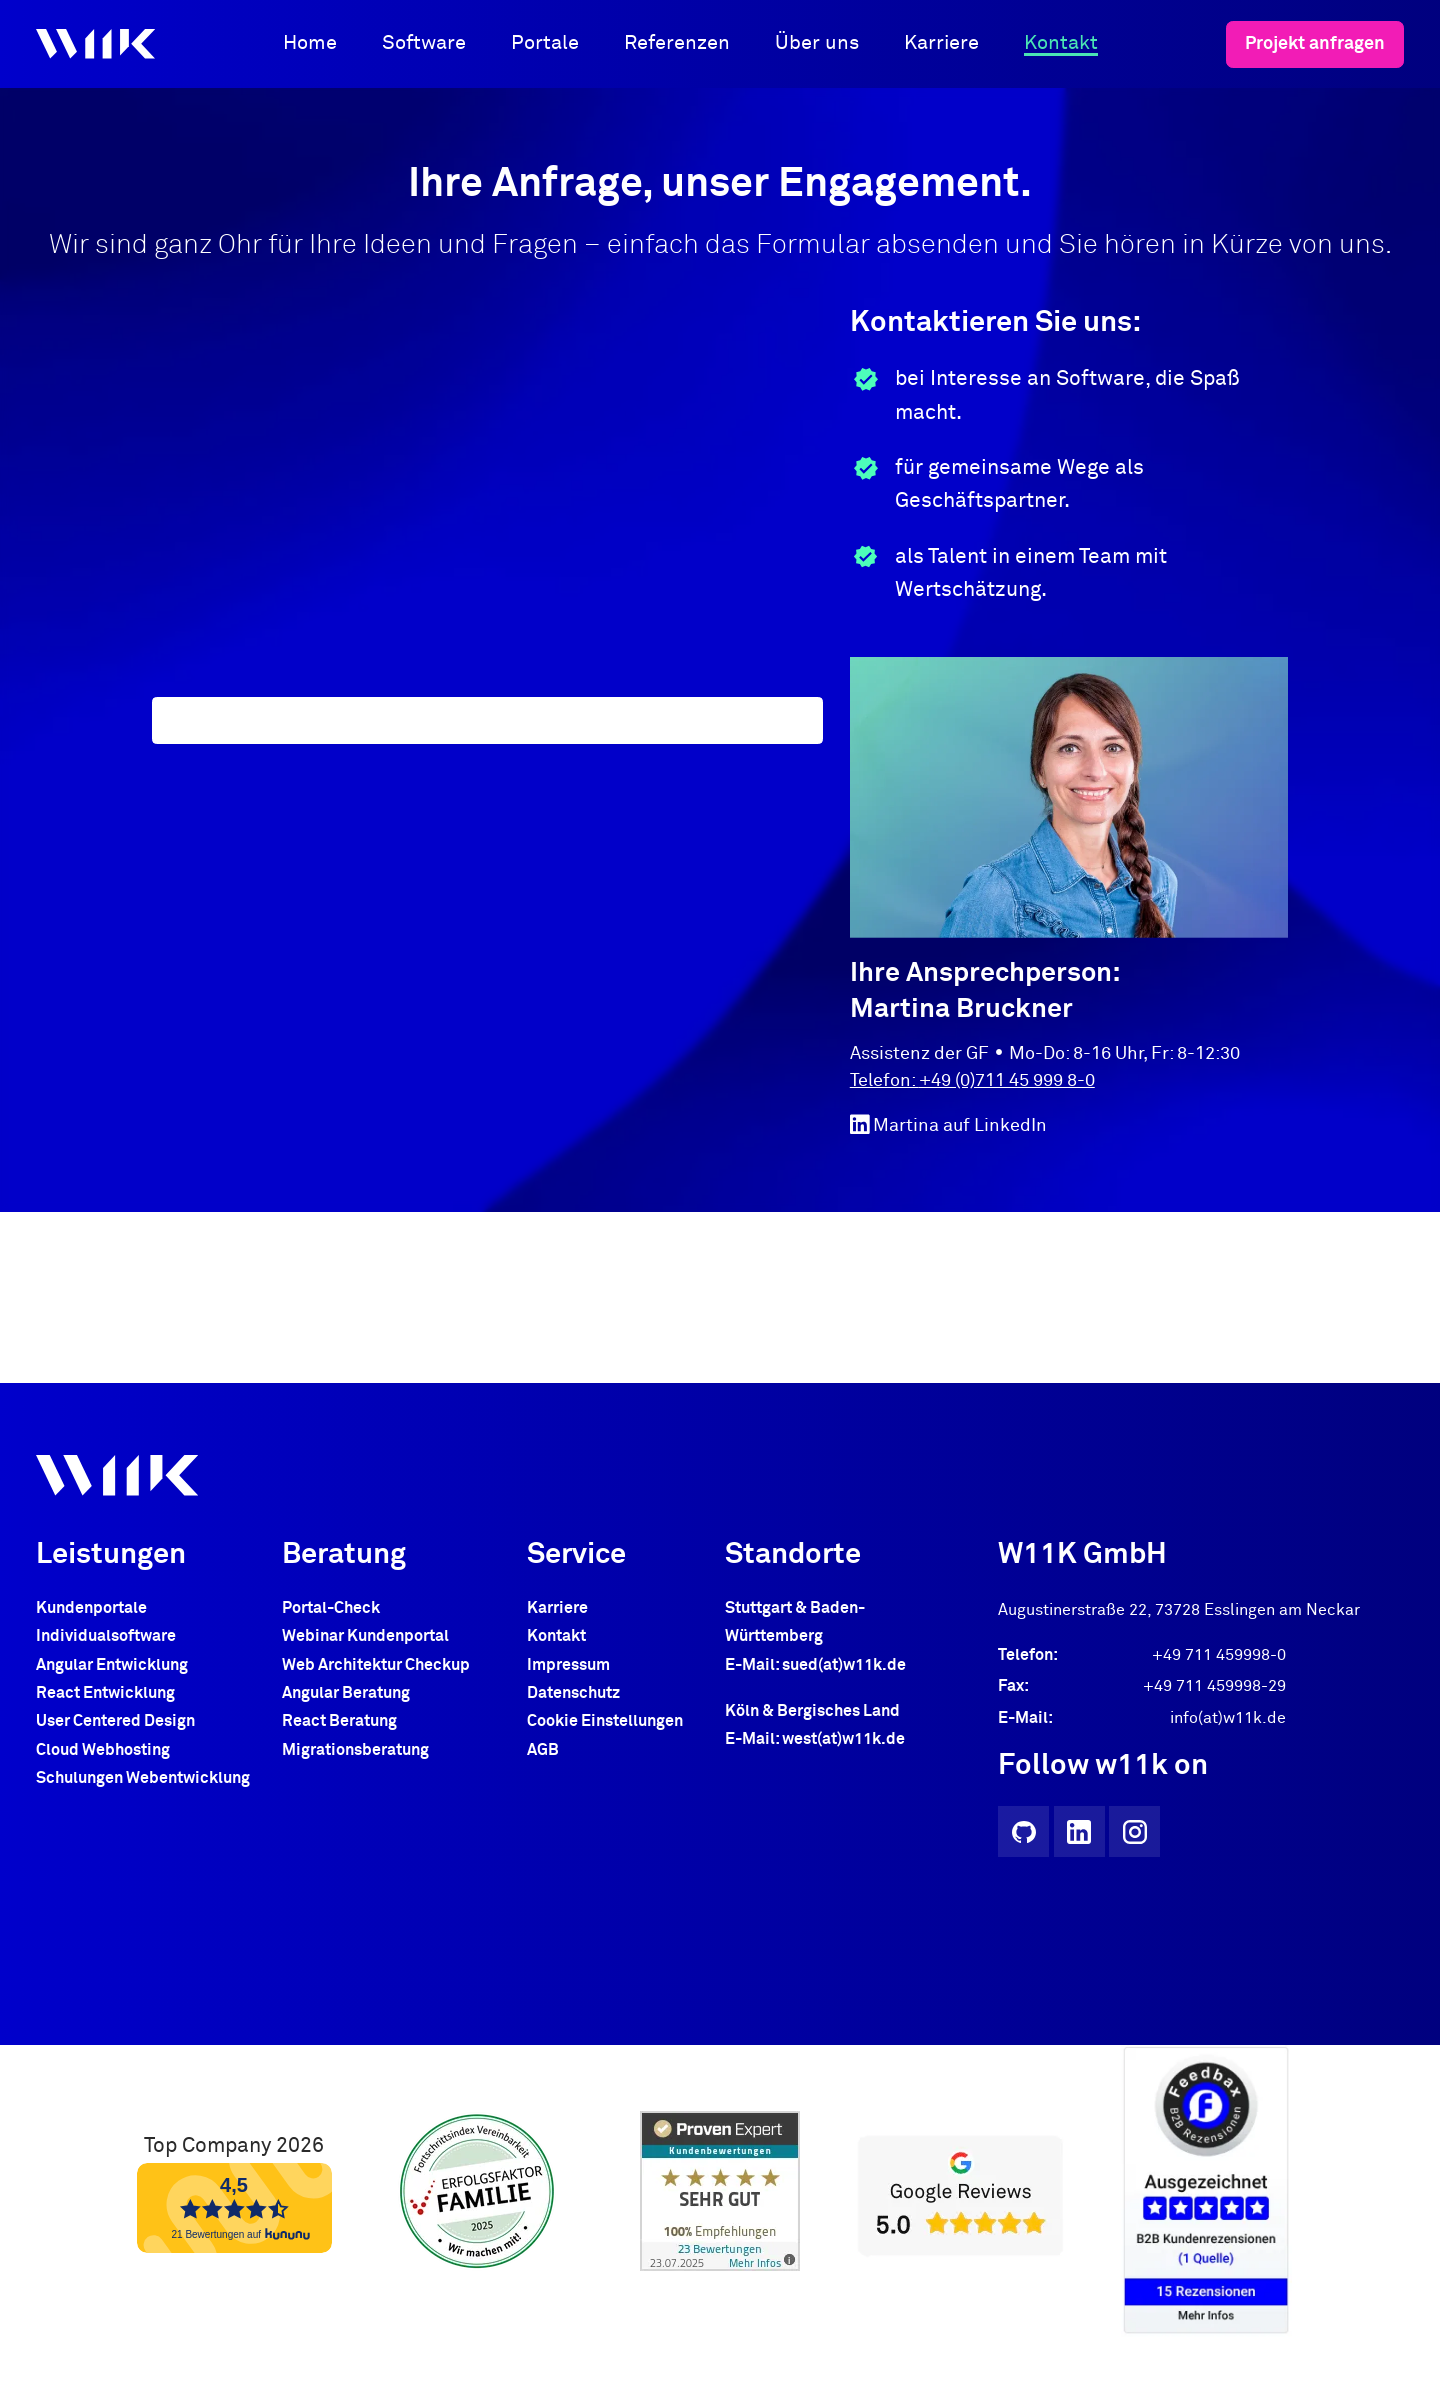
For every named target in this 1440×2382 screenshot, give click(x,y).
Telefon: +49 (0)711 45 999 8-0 (972, 1081)
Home (310, 43)
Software (424, 43)
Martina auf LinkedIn (949, 1124)
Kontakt (1061, 43)
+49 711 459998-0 (1219, 1655)
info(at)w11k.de (1228, 1718)
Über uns (817, 43)
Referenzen (677, 43)
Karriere (941, 43)
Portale (545, 43)
